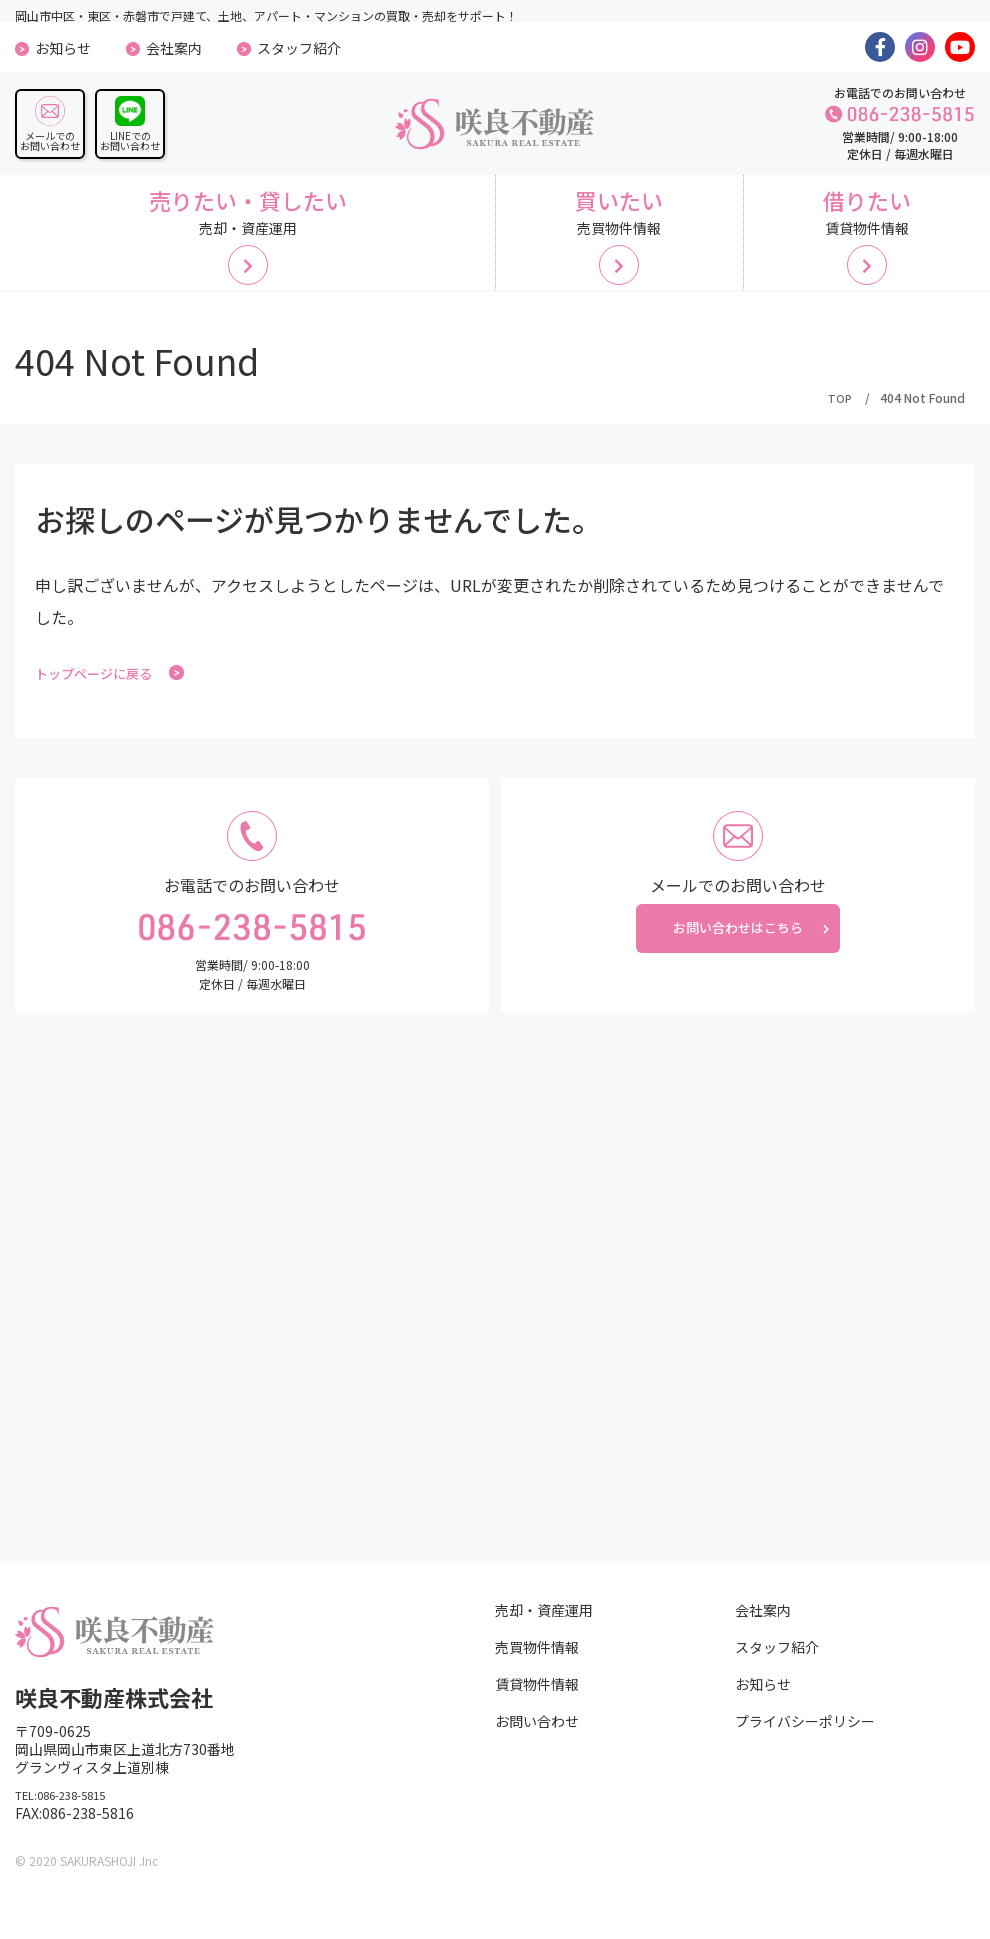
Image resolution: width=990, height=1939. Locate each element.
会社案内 (174, 48)
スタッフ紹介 (299, 48)
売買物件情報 (537, 1670)
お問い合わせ (537, 1744)
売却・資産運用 (544, 1633)
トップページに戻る (123, 695)
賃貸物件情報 (537, 1707)
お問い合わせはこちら (738, 962)
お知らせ (63, 48)
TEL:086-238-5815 (76, 1821)
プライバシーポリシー (805, 1744)
